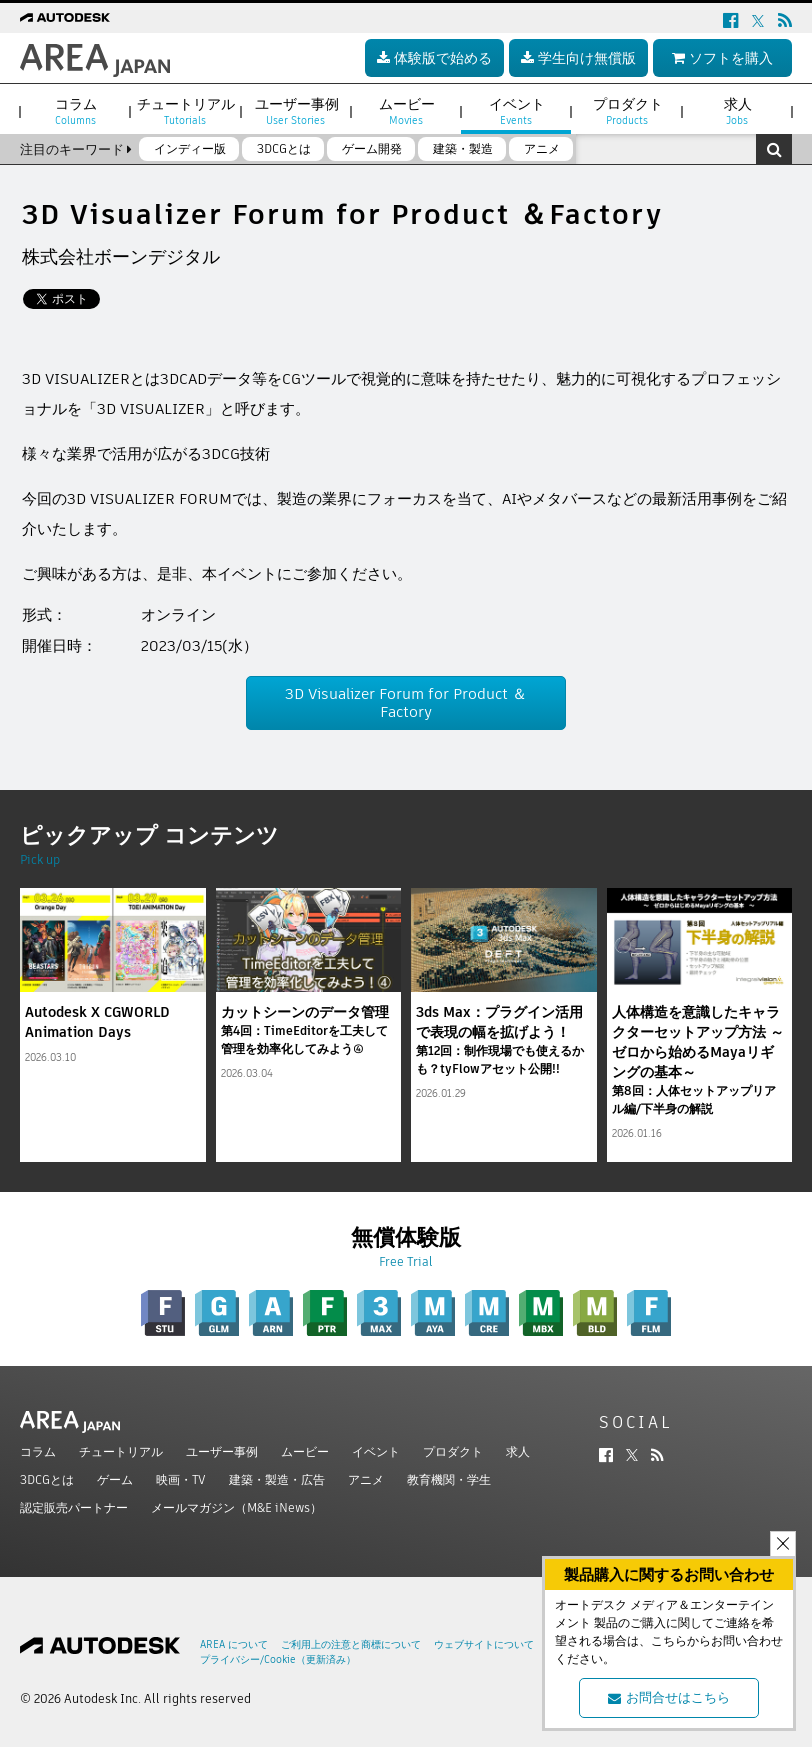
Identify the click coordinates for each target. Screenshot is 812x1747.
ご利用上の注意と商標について (351, 1644)
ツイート (53, 299)
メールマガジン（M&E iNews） (236, 1507)
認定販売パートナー (74, 1507)
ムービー (305, 1451)
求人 (518, 1451)
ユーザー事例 (222, 1451)
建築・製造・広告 (277, 1479)
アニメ (366, 1479)
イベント (376, 1451)
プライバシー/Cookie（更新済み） (278, 1659)
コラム (38, 1451)
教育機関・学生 (449, 1479)
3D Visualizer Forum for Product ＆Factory (406, 702)
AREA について (234, 1644)
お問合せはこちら (669, 1697)
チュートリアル (121, 1451)
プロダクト (453, 1451)
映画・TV (181, 1479)
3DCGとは (47, 1479)
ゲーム (115, 1479)
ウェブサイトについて (484, 1644)
